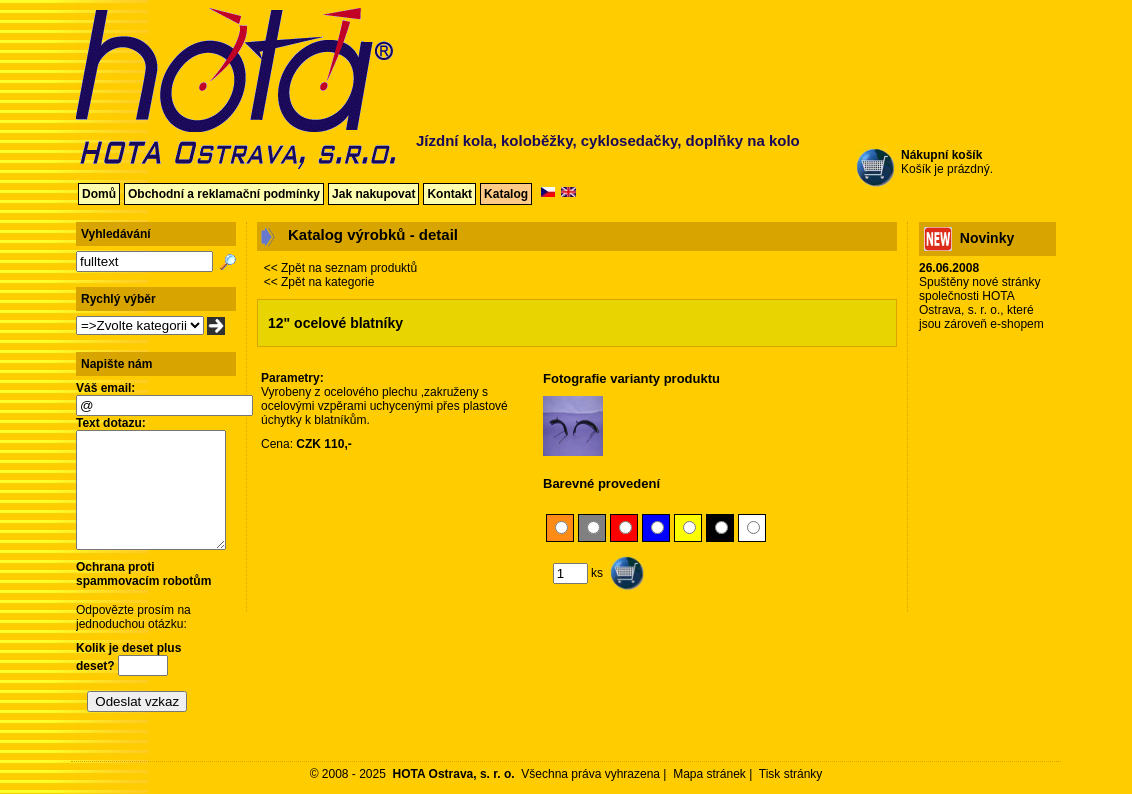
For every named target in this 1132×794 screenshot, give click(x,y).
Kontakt (449, 194)
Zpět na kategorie (327, 282)
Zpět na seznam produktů (349, 268)
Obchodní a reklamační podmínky (224, 194)
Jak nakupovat (373, 194)
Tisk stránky (791, 774)
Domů (99, 194)
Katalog (506, 194)
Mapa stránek (709, 774)
